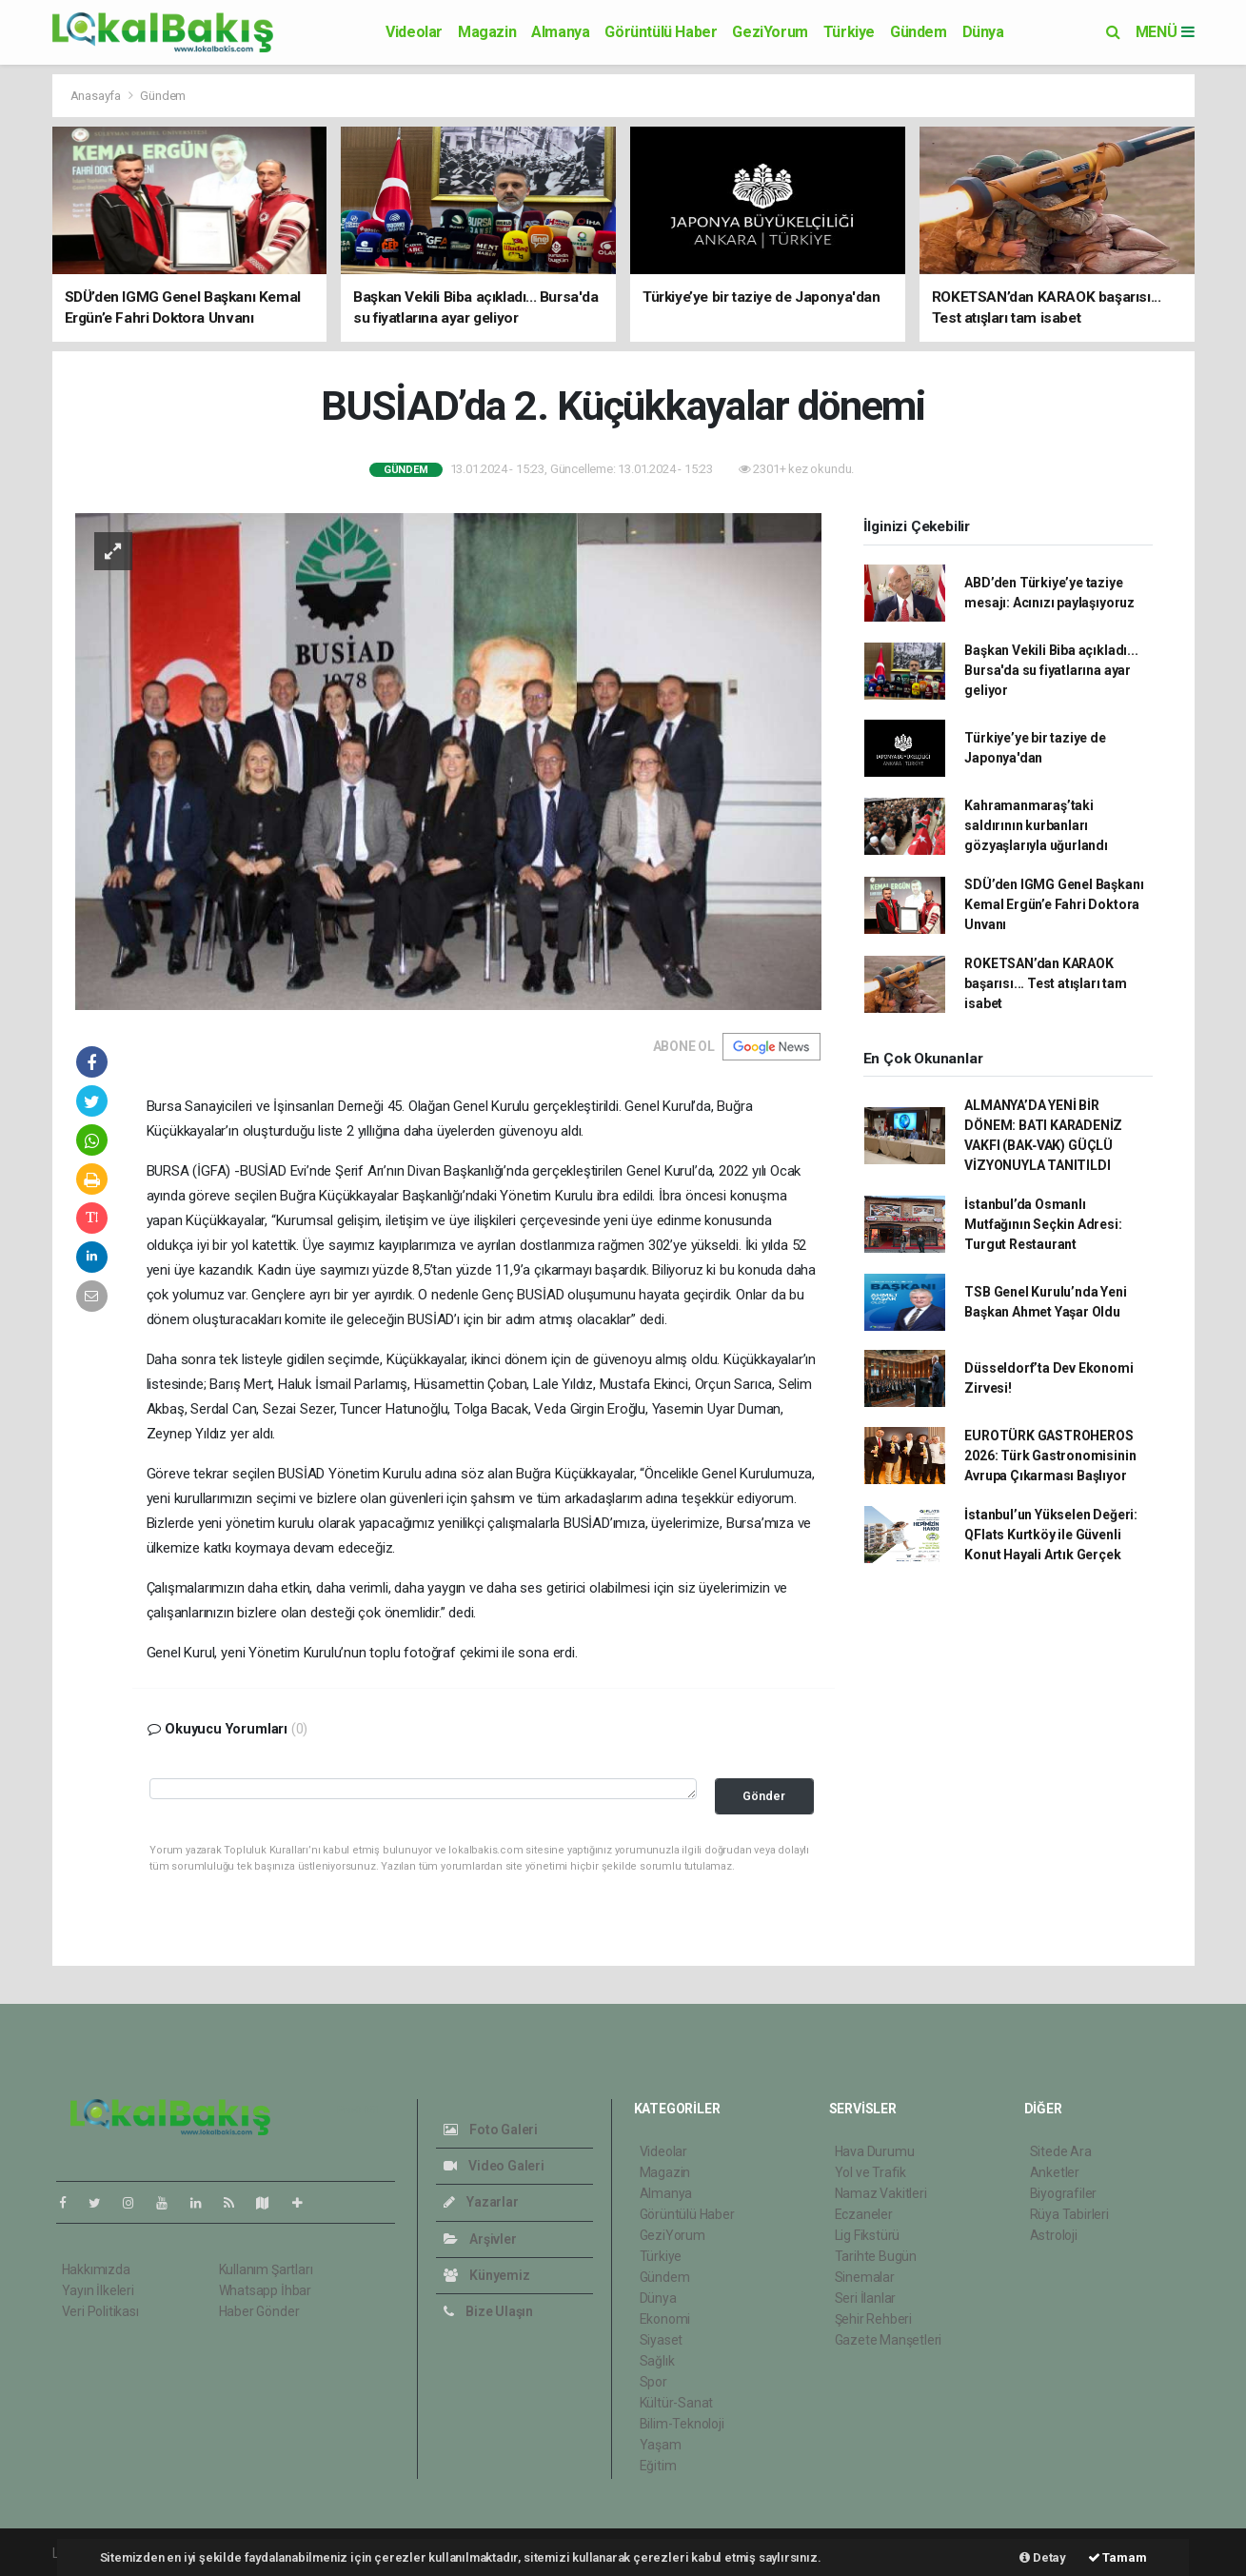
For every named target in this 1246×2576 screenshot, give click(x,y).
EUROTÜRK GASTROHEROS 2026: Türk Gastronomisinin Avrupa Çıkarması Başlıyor (1050, 1455)
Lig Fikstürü (867, 2235)
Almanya (560, 32)
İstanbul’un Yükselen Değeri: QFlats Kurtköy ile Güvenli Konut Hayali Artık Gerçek (1050, 1534)
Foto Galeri (491, 2129)
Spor (653, 2381)
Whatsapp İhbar (265, 2290)
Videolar (414, 32)
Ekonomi (665, 2319)
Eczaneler (864, 2214)
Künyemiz (487, 2275)
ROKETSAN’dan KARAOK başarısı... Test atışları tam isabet (1045, 983)
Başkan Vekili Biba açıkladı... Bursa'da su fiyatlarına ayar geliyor (1050, 670)
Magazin (487, 32)
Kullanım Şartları (266, 2269)
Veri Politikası (100, 2311)
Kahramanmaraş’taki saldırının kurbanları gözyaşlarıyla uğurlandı (1036, 825)
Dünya (983, 32)
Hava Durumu (875, 2151)
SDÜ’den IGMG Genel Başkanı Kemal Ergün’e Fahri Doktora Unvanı (1053, 904)
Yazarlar (481, 2201)
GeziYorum (769, 32)
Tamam (1117, 2557)
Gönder (763, 1796)
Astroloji (1054, 2235)
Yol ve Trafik (871, 2172)
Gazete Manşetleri (888, 2340)
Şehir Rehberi (874, 2319)
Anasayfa (97, 96)
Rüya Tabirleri (1069, 2214)
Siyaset (661, 2340)
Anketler (1054, 2172)
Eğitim (658, 2465)
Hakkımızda (96, 2269)
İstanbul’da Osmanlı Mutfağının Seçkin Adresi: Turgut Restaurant (1042, 1224)
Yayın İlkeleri (98, 2290)
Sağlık (657, 2360)
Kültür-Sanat (677, 2402)
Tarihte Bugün (876, 2256)
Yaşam (661, 2444)
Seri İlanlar (866, 2298)
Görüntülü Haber (660, 32)
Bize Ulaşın (489, 2311)
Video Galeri (494, 2165)
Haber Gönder (259, 2311)
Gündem (918, 32)
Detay (1042, 2557)
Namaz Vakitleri (881, 2193)
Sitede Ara (1061, 2151)
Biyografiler (1064, 2193)
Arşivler (480, 2239)
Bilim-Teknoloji (682, 2423)
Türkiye (849, 32)
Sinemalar (865, 2277)
